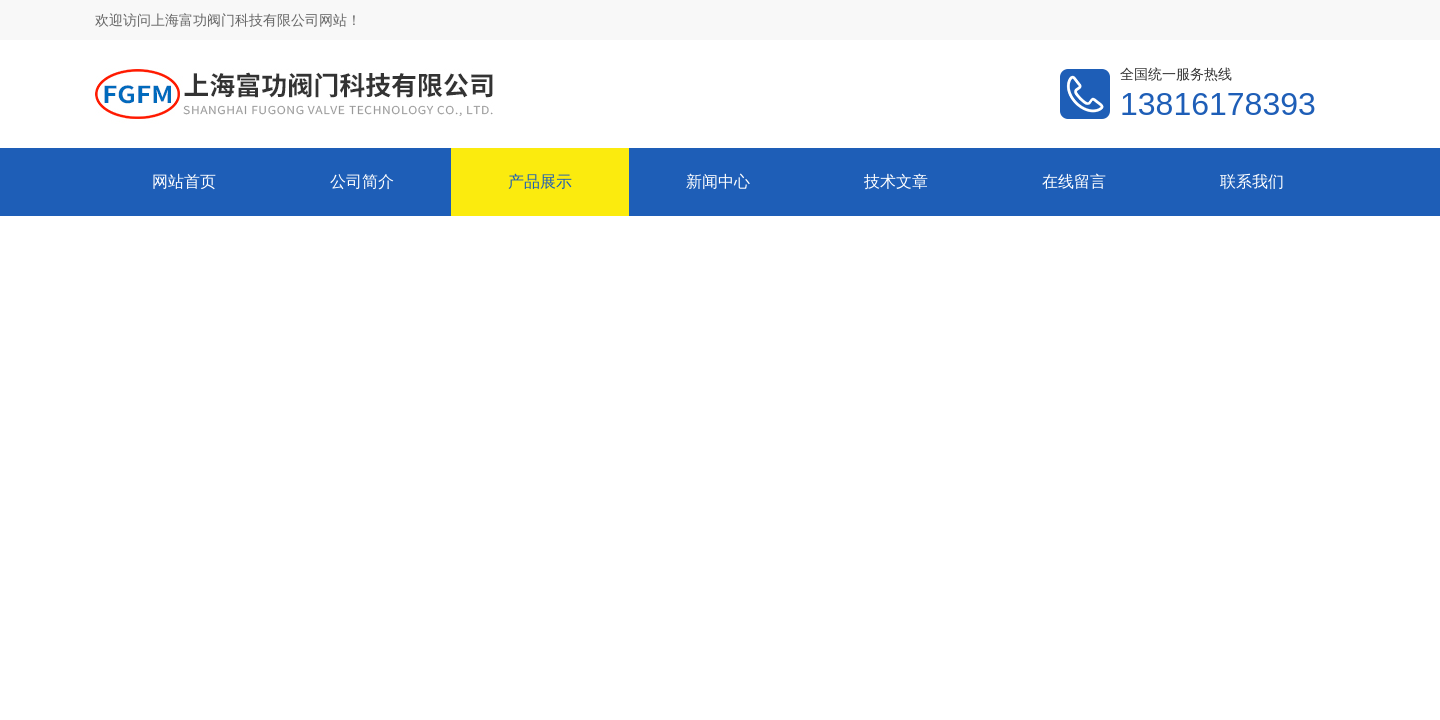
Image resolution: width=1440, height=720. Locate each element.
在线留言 (1074, 181)
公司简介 (362, 181)
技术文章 (896, 181)
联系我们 (1252, 181)
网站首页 (184, 181)
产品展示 (540, 181)
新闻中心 (718, 181)
